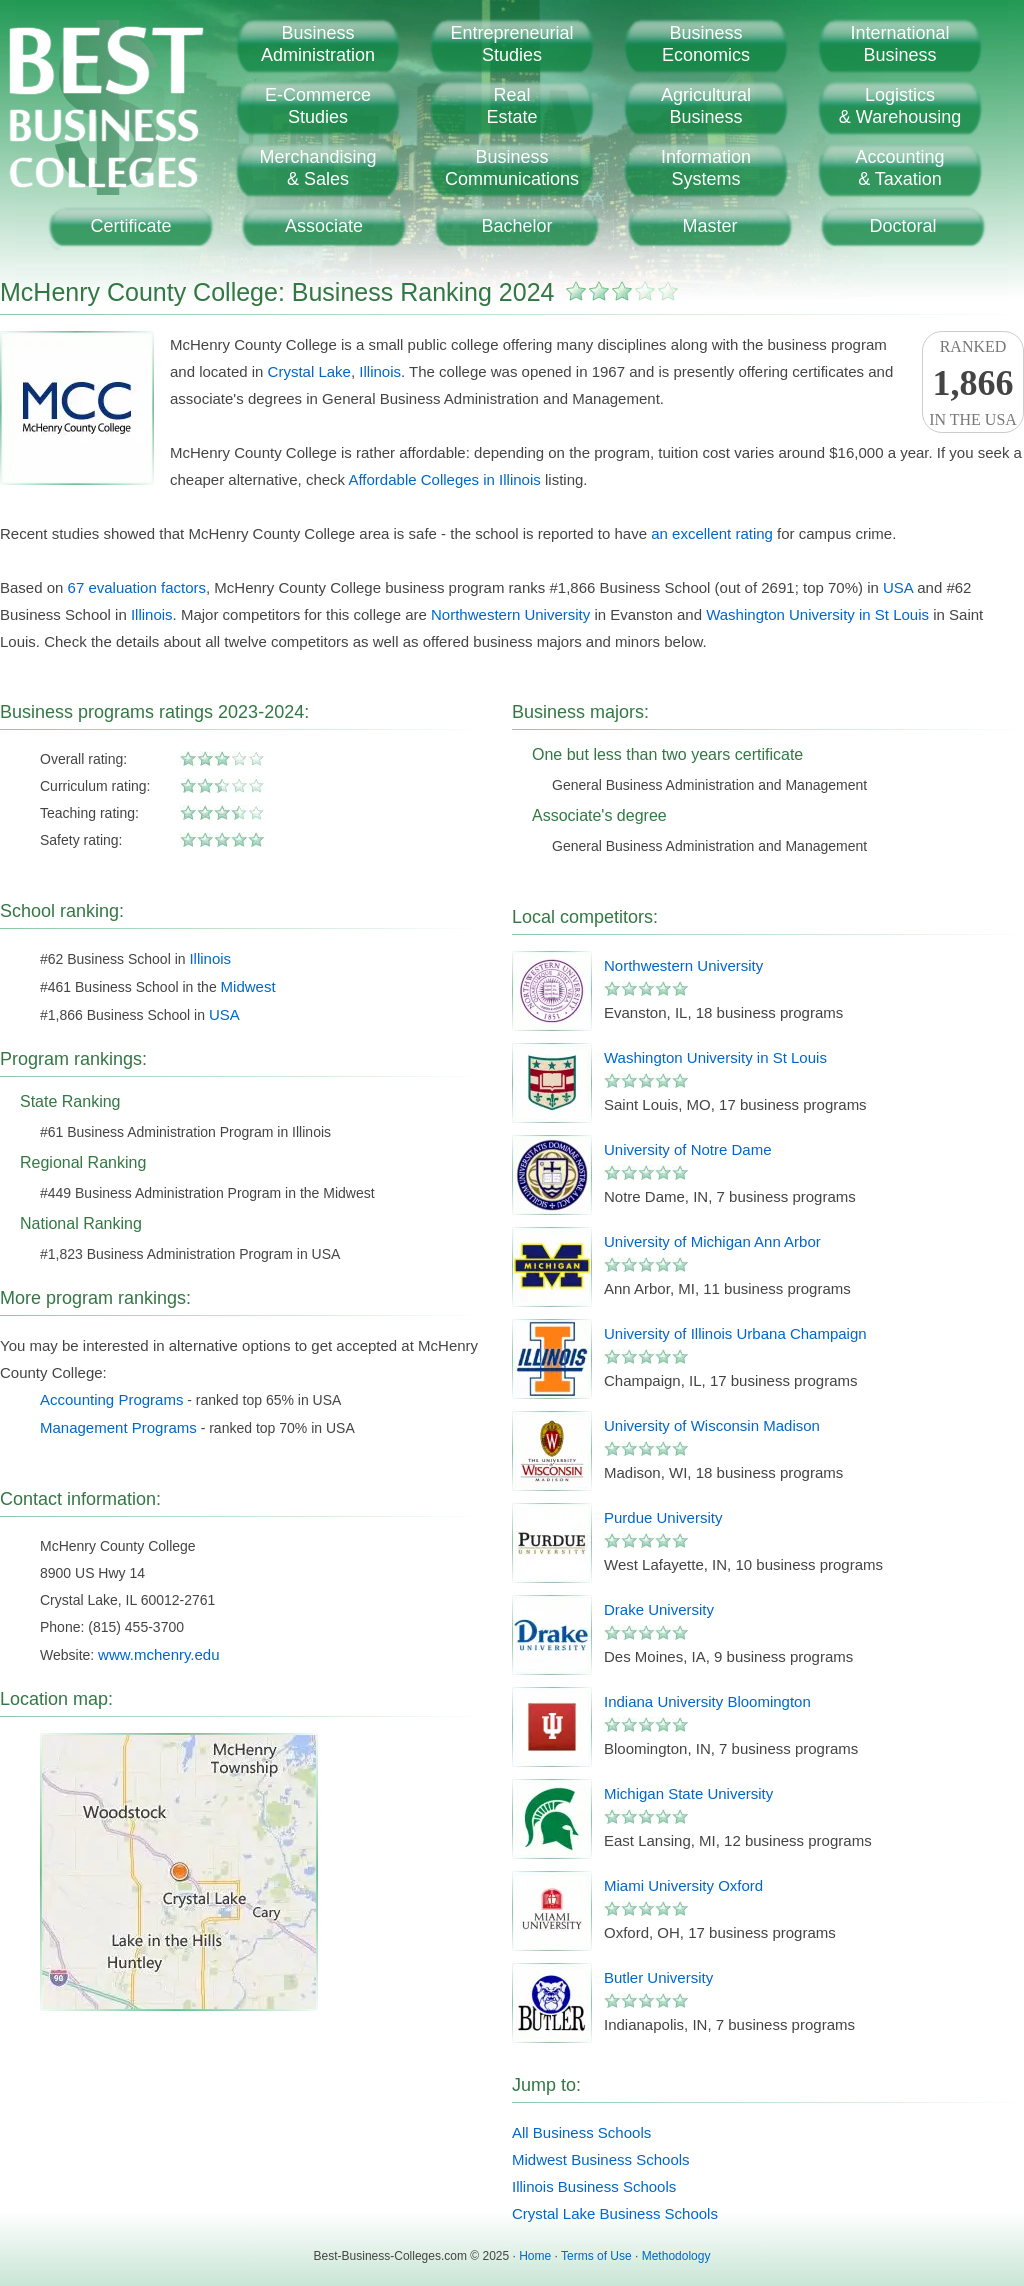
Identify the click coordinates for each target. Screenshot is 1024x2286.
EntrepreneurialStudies (511, 44)
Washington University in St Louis (817, 614)
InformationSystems (706, 168)
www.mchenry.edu (158, 1654)
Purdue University (663, 1517)
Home (535, 2256)
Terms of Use (596, 2256)
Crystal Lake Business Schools (615, 2213)
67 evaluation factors (137, 587)
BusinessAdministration (318, 44)
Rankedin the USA (973, 383)
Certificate (130, 226)
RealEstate (511, 106)
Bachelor (516, 226)
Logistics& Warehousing (900, 106)
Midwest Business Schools (601, 2159)
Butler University (658, 1977)
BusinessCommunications (512, 168)
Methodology (676, 2256)
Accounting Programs (111, 1399)
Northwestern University (510, 614)
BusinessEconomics (706, 44)
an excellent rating (712, 533)
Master (709, 226)
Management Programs (118, 1427)
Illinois (380, 371)
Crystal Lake (309, 371)
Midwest (248, 986)
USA (898, 587)
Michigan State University (688, 1793)
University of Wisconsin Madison (712, 1425)
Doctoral (902, 226)
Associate (324, 226)
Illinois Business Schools (594, 2186)
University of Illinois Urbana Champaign (735, 1333)
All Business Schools (581, 2132)
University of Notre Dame (688, 1149)
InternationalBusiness (899, 44)
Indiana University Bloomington (707, 1701)
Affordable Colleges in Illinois (444, 479)
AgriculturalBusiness (706, 106)
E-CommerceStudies (318, 106)
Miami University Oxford (683, 1885)
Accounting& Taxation (899, 168)
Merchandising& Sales (317, 168)
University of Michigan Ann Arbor (712, 1241)
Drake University (659, 1609)
